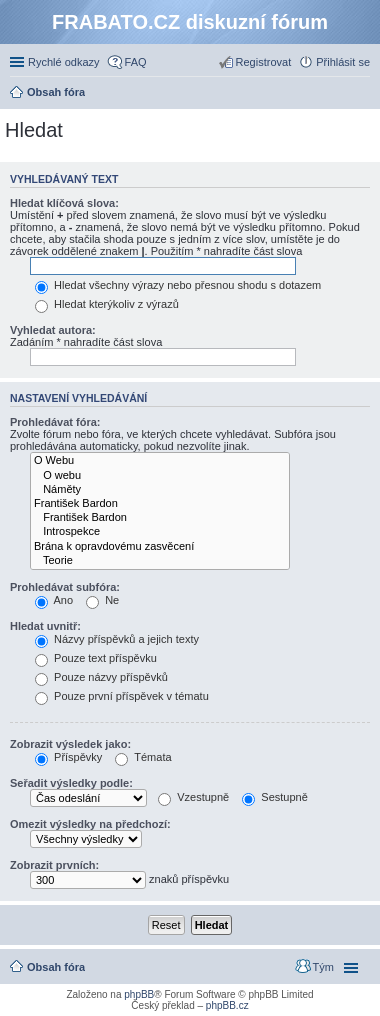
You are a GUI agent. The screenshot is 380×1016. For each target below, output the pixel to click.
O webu (160, 476)
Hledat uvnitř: (45, 626)
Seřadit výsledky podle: (71, 783)
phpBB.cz (227, 1005)
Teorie (160, 561)
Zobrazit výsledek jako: (70, 744)
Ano (54, 600)
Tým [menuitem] (323, 967)
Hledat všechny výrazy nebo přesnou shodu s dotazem (178, 285)
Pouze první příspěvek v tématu (122, 696)
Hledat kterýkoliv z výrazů (107, 304)
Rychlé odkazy (64, 62)
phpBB (139, 994)
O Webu (160, 461)
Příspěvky (68, 757)
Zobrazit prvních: (54, 865)
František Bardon (160, 504)
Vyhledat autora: (53, 330)
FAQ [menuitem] (136, 62)
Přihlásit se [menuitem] (343, 62)
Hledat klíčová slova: (64, 203)
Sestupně (275, 797)
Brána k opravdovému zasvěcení (160, 547)
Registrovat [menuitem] (264, 62)
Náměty (160, 490)
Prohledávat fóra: (55, 422)
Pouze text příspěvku (96, 658)
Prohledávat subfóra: (65, 587)
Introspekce (160, 532)
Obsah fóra (56, 967)
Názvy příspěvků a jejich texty (117, 639)
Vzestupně (193, 797)
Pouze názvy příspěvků (101, 677)
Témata (143, 757)
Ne (102, 600)
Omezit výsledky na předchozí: (90, 824)
